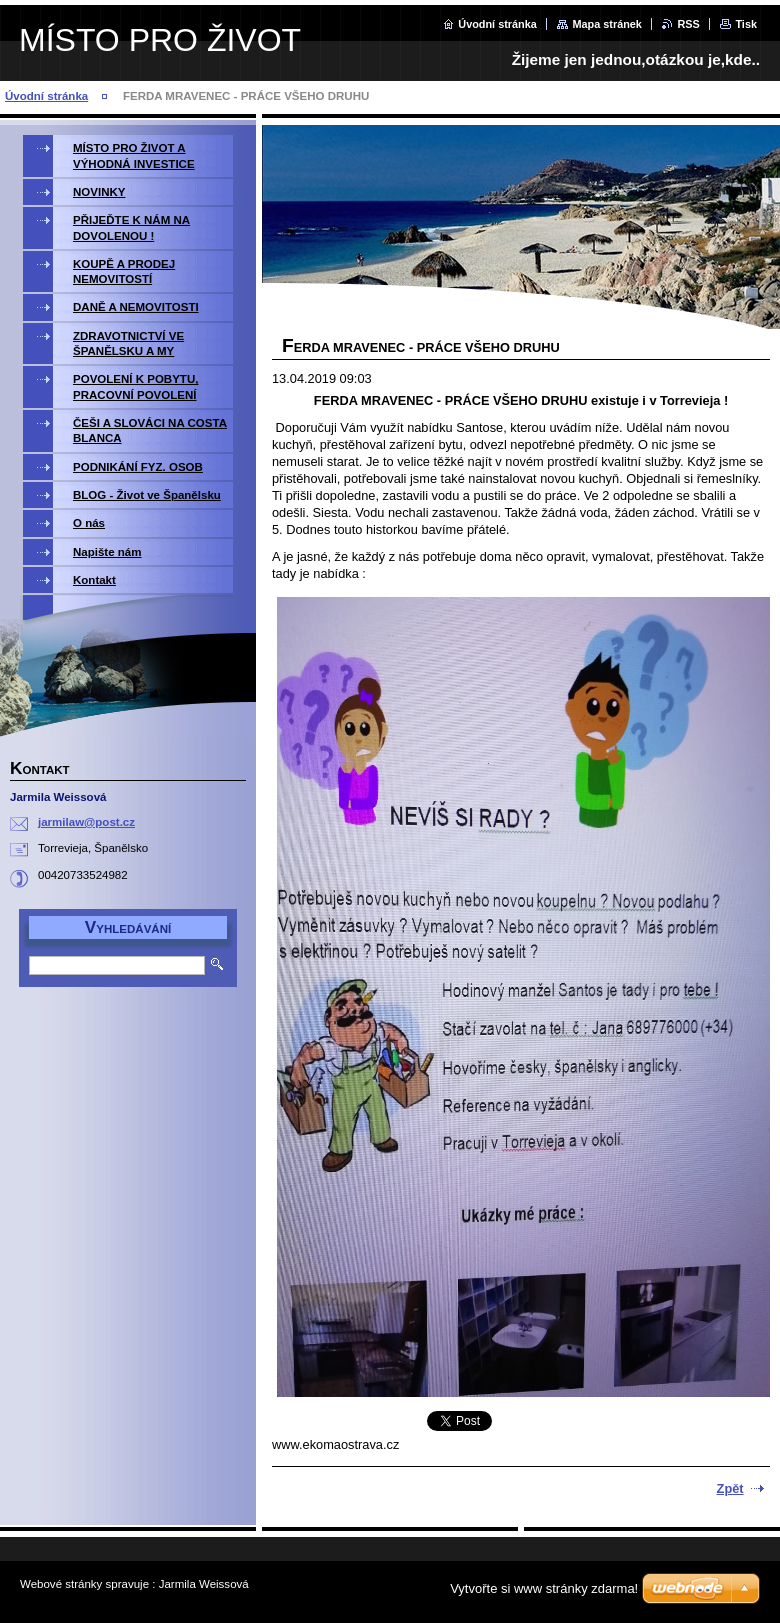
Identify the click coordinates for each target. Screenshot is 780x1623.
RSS (688, 24)
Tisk (746, 24)
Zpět (730, 1488)
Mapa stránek (607, 24)
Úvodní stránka (497, 24)
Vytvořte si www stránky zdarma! (544, 1588)
